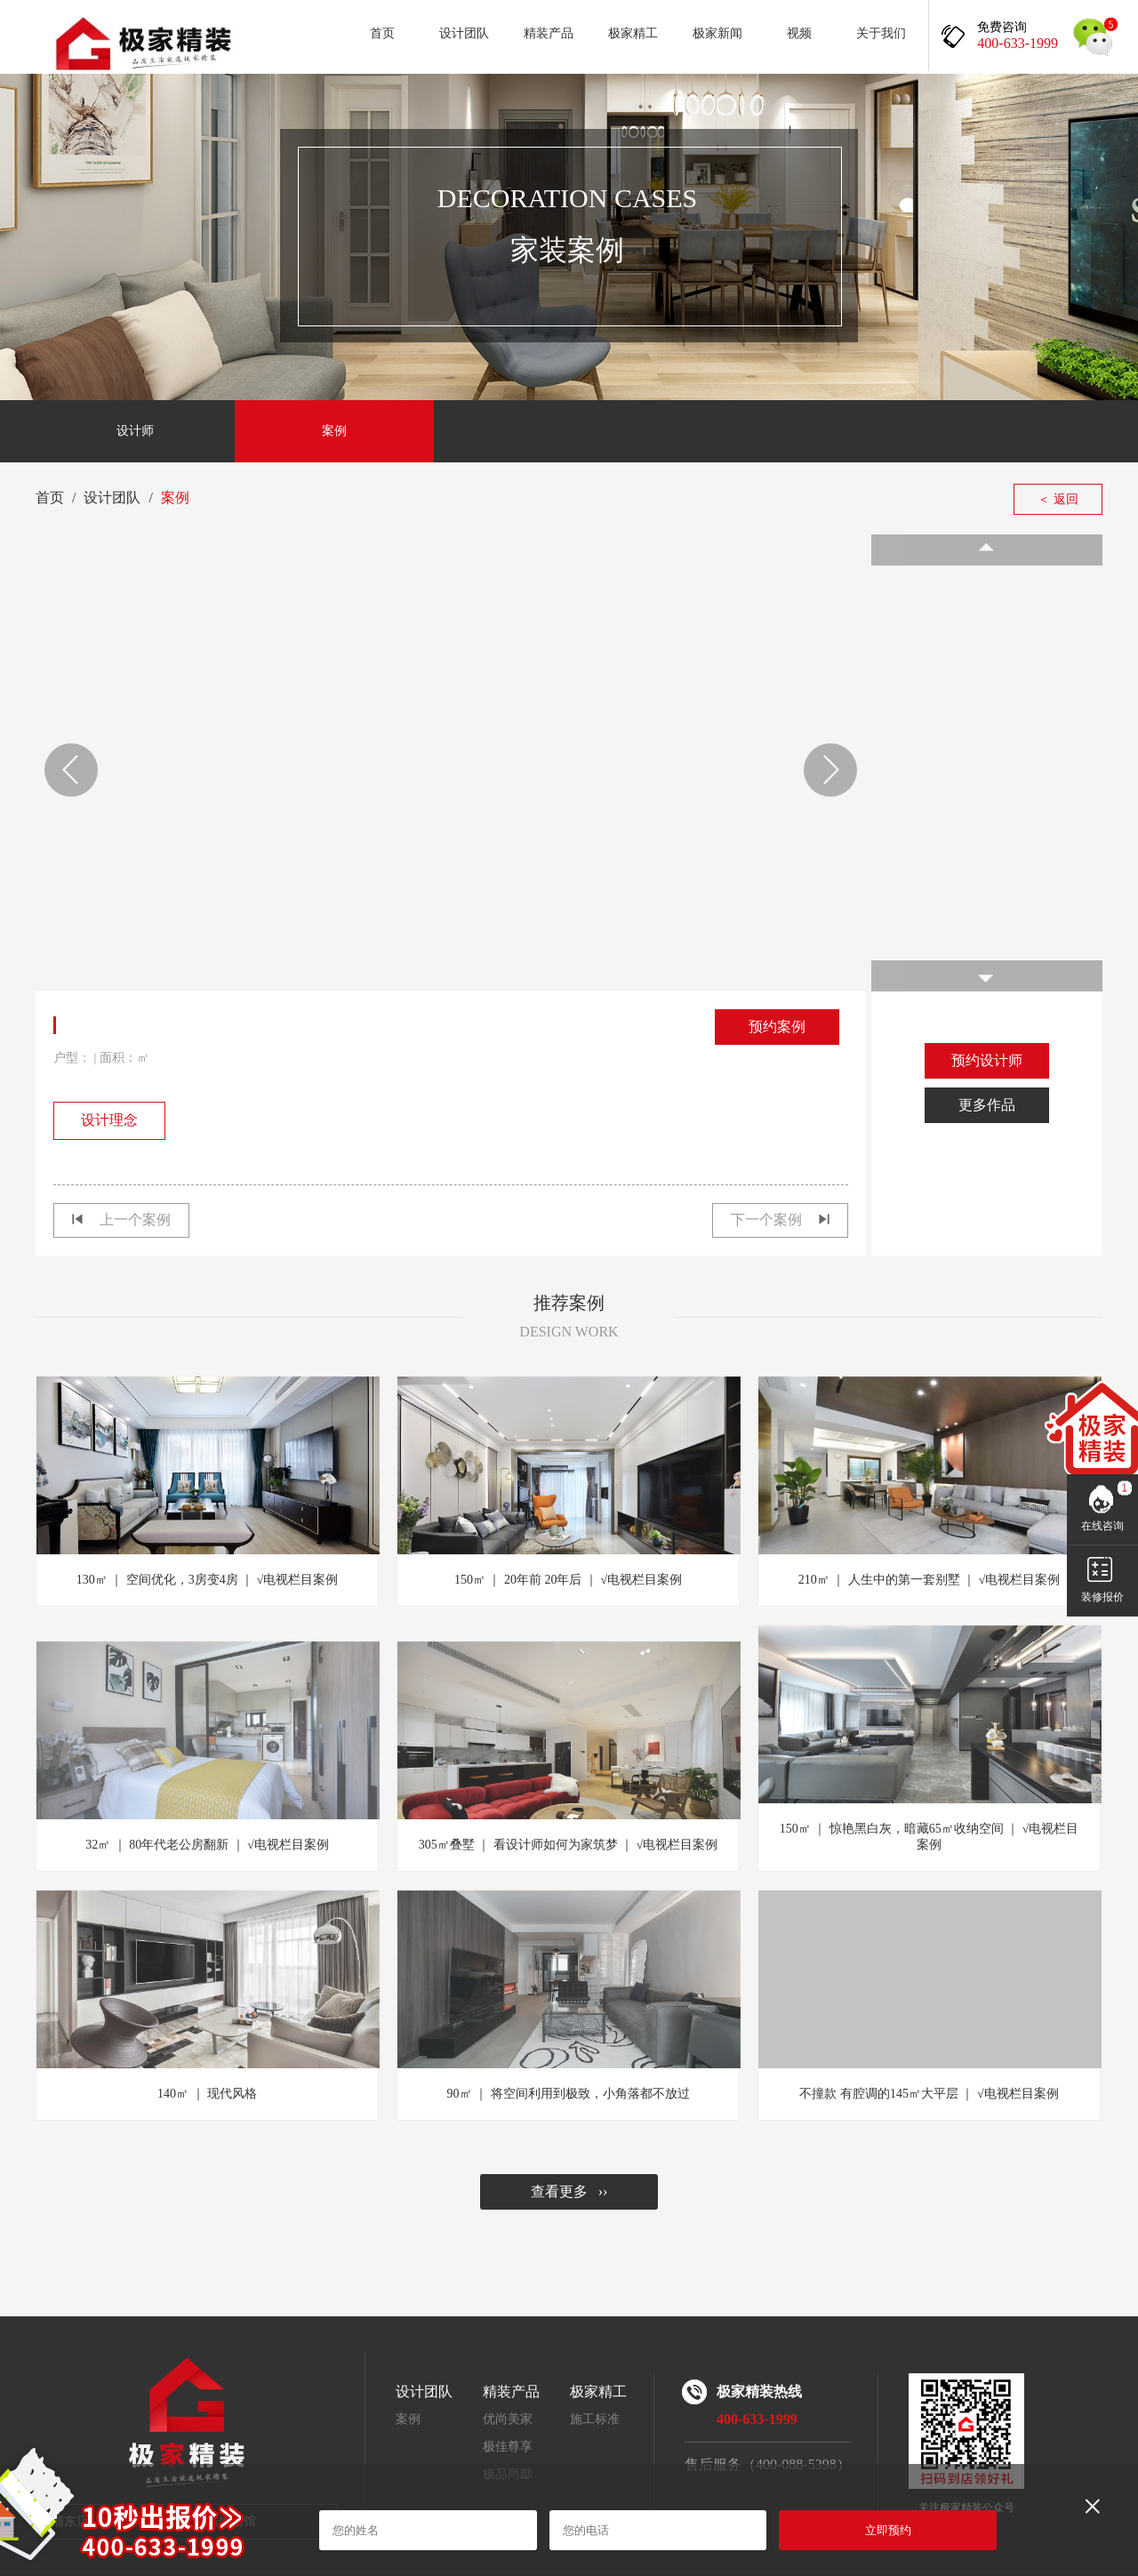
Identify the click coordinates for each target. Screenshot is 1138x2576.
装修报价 (1102, 1597)
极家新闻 (717, 33)
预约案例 (777, 1026)
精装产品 (548, 33)
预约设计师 (986, 1060)
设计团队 (464, 33)
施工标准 (595, 2419)
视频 (799, 33)
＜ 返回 (1058, 499)
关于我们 (881, 33)
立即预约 (888, 2530)
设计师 (135, 430)
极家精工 (633, 33)
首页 (382, 33)
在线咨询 (1102, 1526)
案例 (334, 430)
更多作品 (986, 1104)
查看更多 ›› (569, 2191)
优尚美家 (508, 2419)
